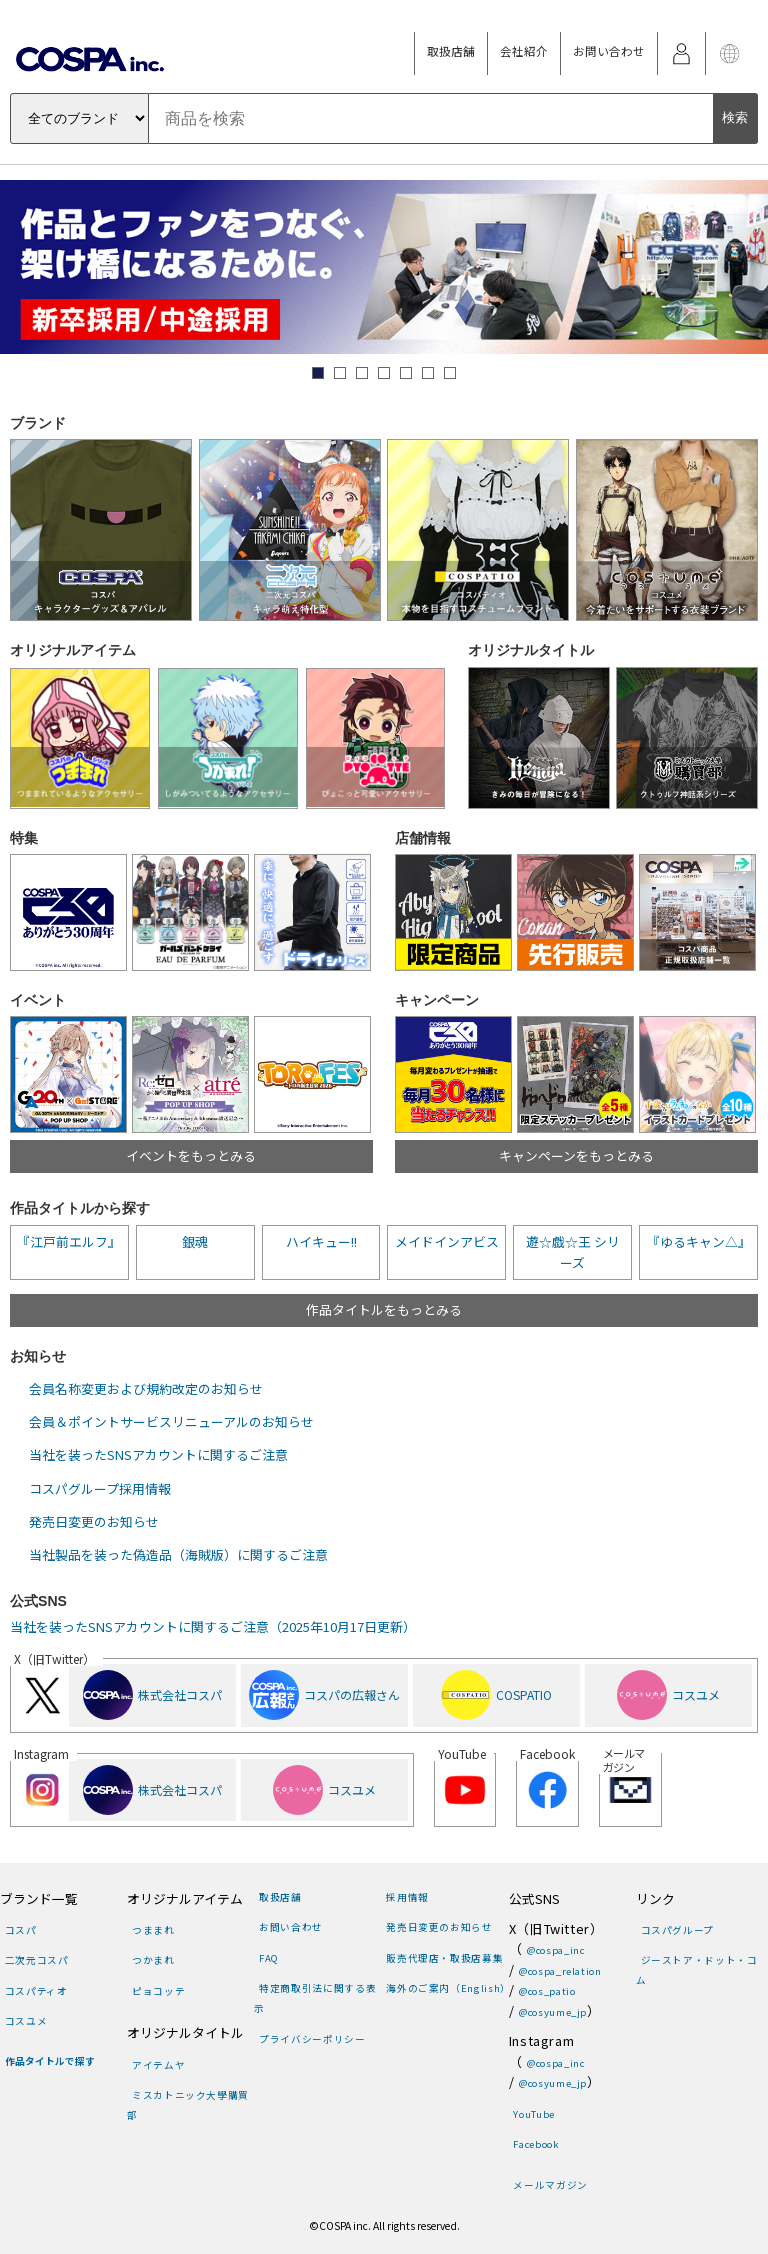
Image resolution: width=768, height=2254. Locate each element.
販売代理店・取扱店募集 (444, 1958)
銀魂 (195, 1241)
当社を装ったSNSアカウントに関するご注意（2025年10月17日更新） (213, 1626)
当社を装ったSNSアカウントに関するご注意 (158, 1454)
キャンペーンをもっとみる (576, 1155)
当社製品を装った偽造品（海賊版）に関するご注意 (178, 1554)
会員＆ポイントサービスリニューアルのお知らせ (171, 1421)
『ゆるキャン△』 (699, 1241)
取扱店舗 (451, 51)
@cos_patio (547, 1991)
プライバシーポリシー (312, 2039)
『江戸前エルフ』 (69, 1241)
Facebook (536, 2144)
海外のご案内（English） (448, 1988)
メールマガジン (550, 2185)
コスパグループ (677, 1930)
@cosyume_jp (553, 2012)
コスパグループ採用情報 (100, 1488)
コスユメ (26, 2021)
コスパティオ (36, 1991)
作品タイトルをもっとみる (384, 1309)
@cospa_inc (555, 1950)
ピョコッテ (158, 1991)
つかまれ (153, 1960)
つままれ (153, 1930)
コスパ (21, 1930)
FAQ (269, 1958)
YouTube (533, 2114)
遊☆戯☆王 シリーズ (573, 1251)
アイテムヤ (158, 2065)
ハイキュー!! (321, 1241)
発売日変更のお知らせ (94, 1521)
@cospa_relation (560, 1971)
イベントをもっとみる (191, 1155)
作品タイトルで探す (50, 2061)
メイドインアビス (447, 1241)
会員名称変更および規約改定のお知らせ (146, 1388)
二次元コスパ (37, 1960)
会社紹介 (524, 51)
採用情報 (407, 1897)
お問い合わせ (609, 51)
